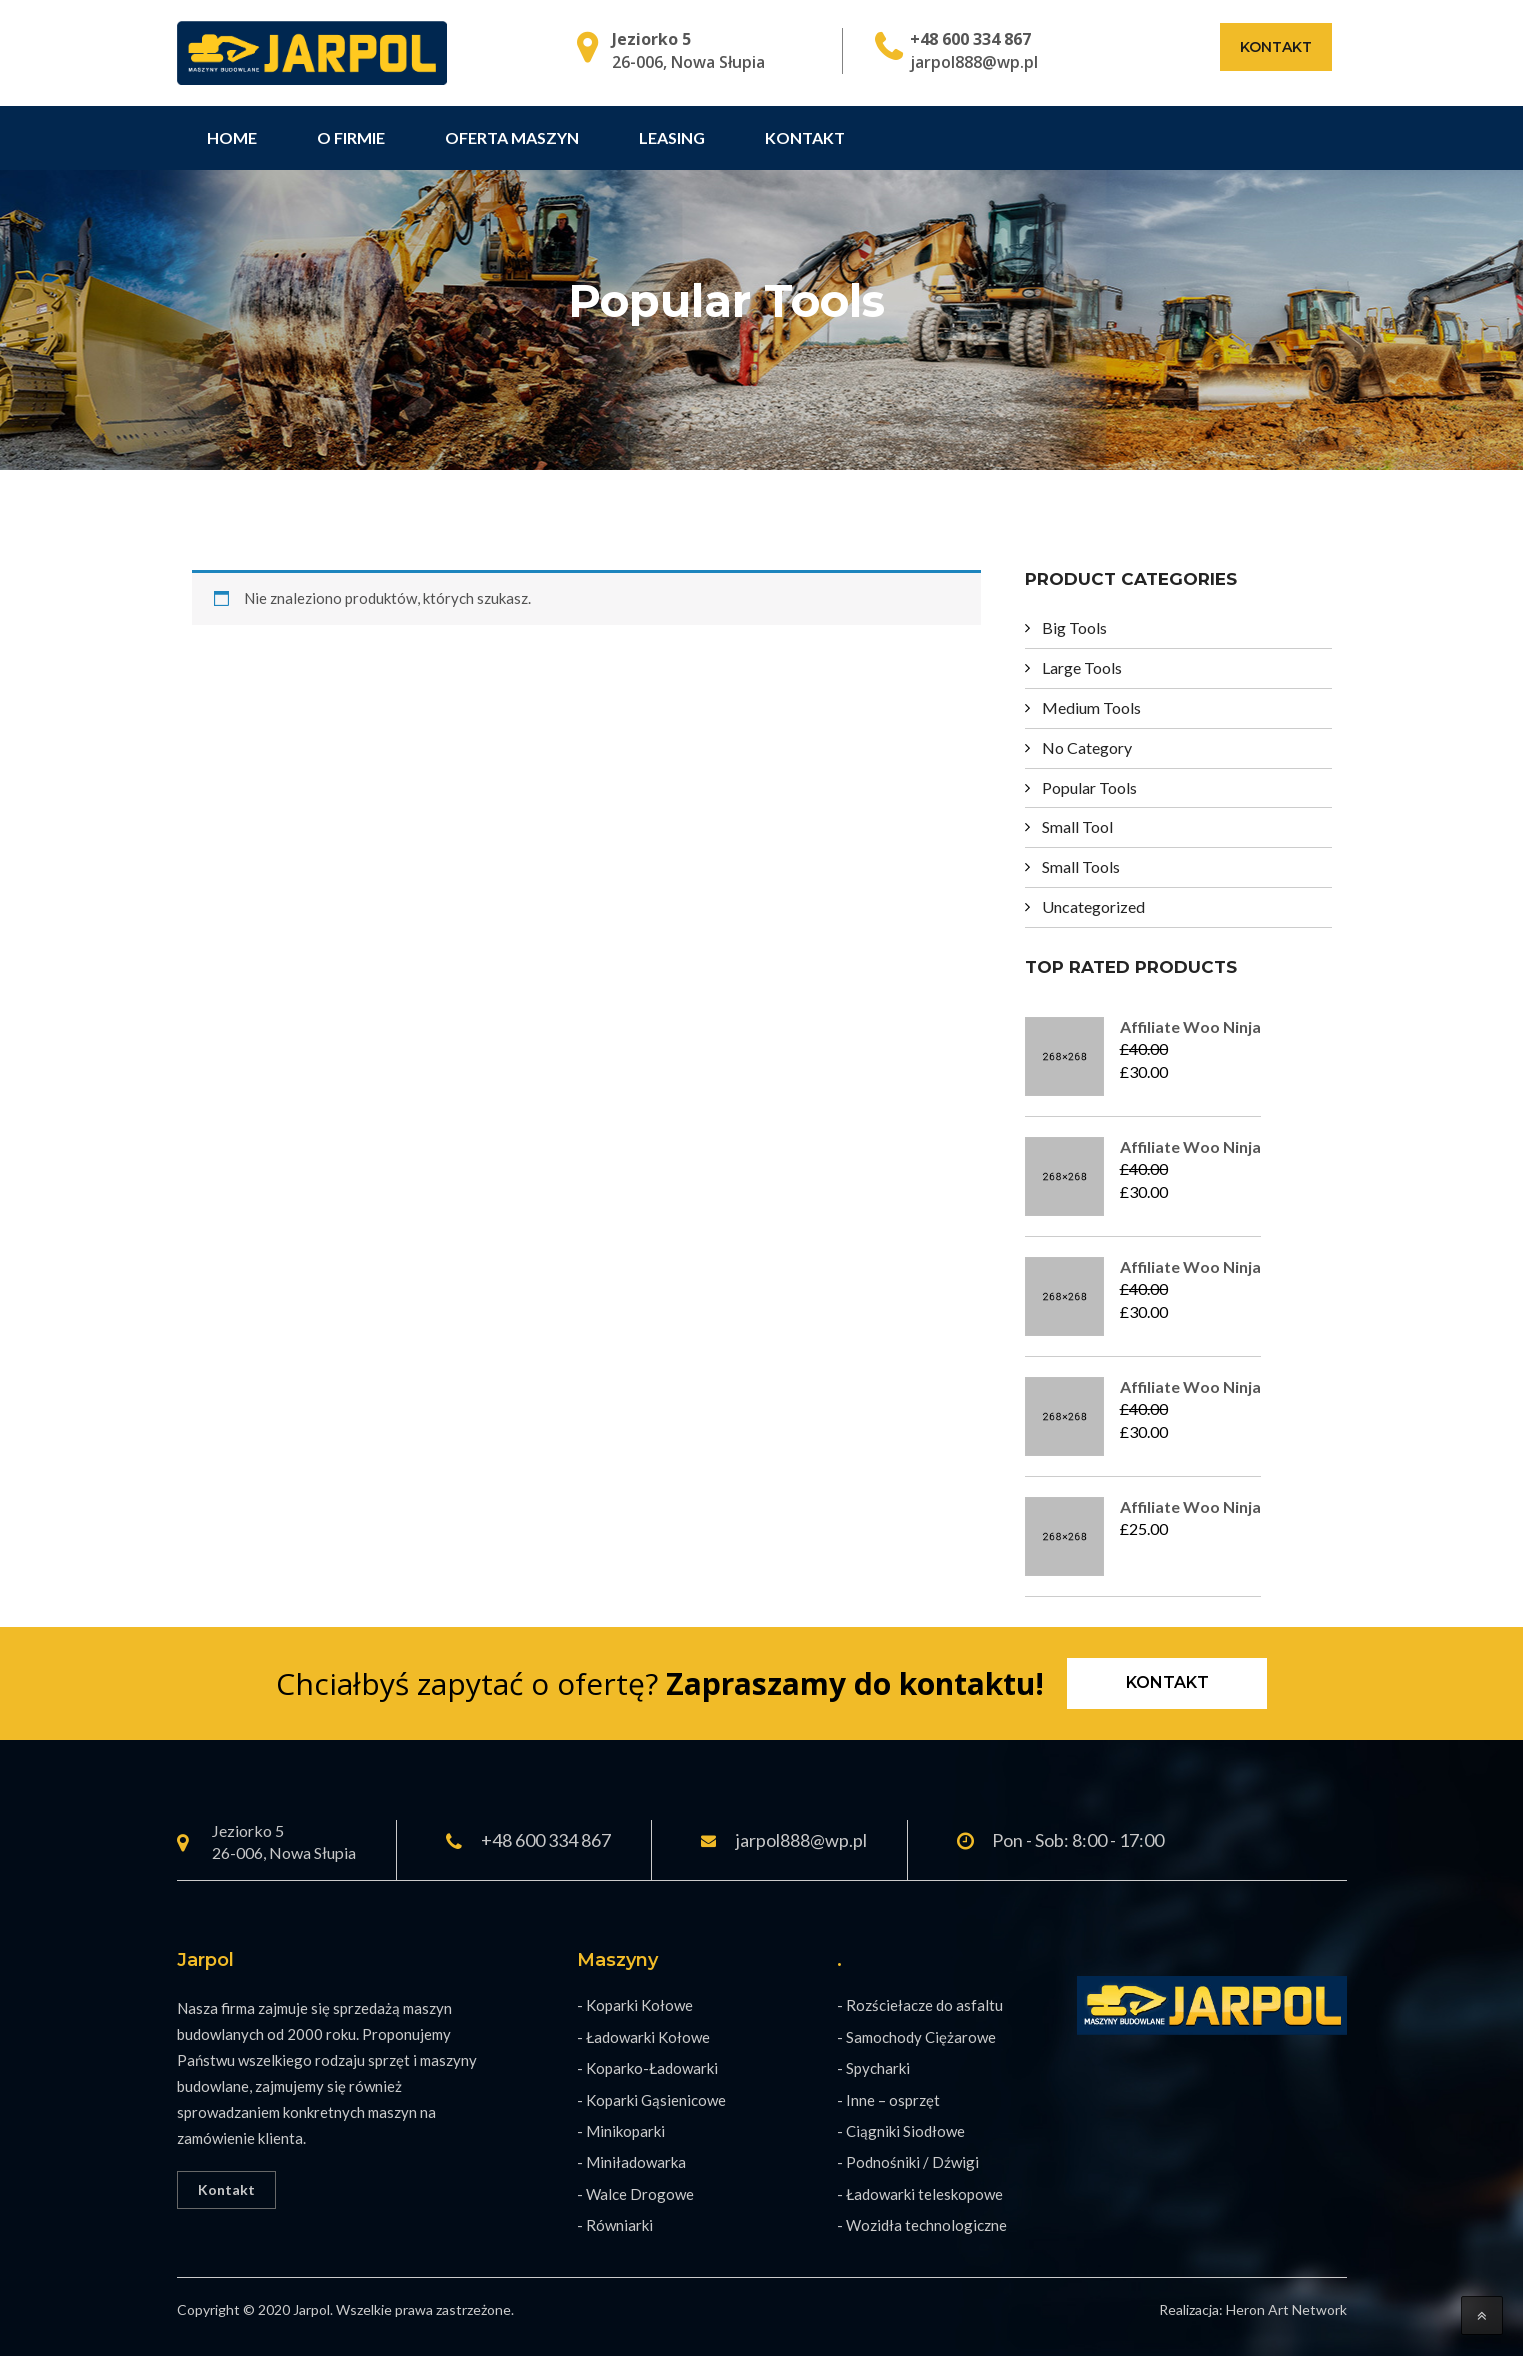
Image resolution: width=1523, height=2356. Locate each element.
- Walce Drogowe (635, 2194)
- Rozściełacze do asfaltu (920, 2005)
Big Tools (1074, 627)
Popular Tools (1089, 787)
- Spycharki (873, 2068)
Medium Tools (1091, 707)
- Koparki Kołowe (635, 2005)
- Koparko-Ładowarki (647, 2068)
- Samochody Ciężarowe (916, 2037)
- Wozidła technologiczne (922, 2225)
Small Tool (1077, 826)
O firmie (351, 137)
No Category (1087, 747)
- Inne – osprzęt (888, 2100)
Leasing (672, 137)
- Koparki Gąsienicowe (651, 2100)
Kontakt (1276, 47)
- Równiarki (615, 2225)
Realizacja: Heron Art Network (1253, 2309)
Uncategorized (1093, 906)
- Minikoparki (621, 2131)
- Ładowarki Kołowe (643, 2037)
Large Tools (1082, 667)
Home (232, 137)
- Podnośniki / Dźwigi (908, 2162)
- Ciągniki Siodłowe (901, 2131)
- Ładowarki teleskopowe (920, 2194)
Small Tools (1081, 866)
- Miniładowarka (631, 2162)
